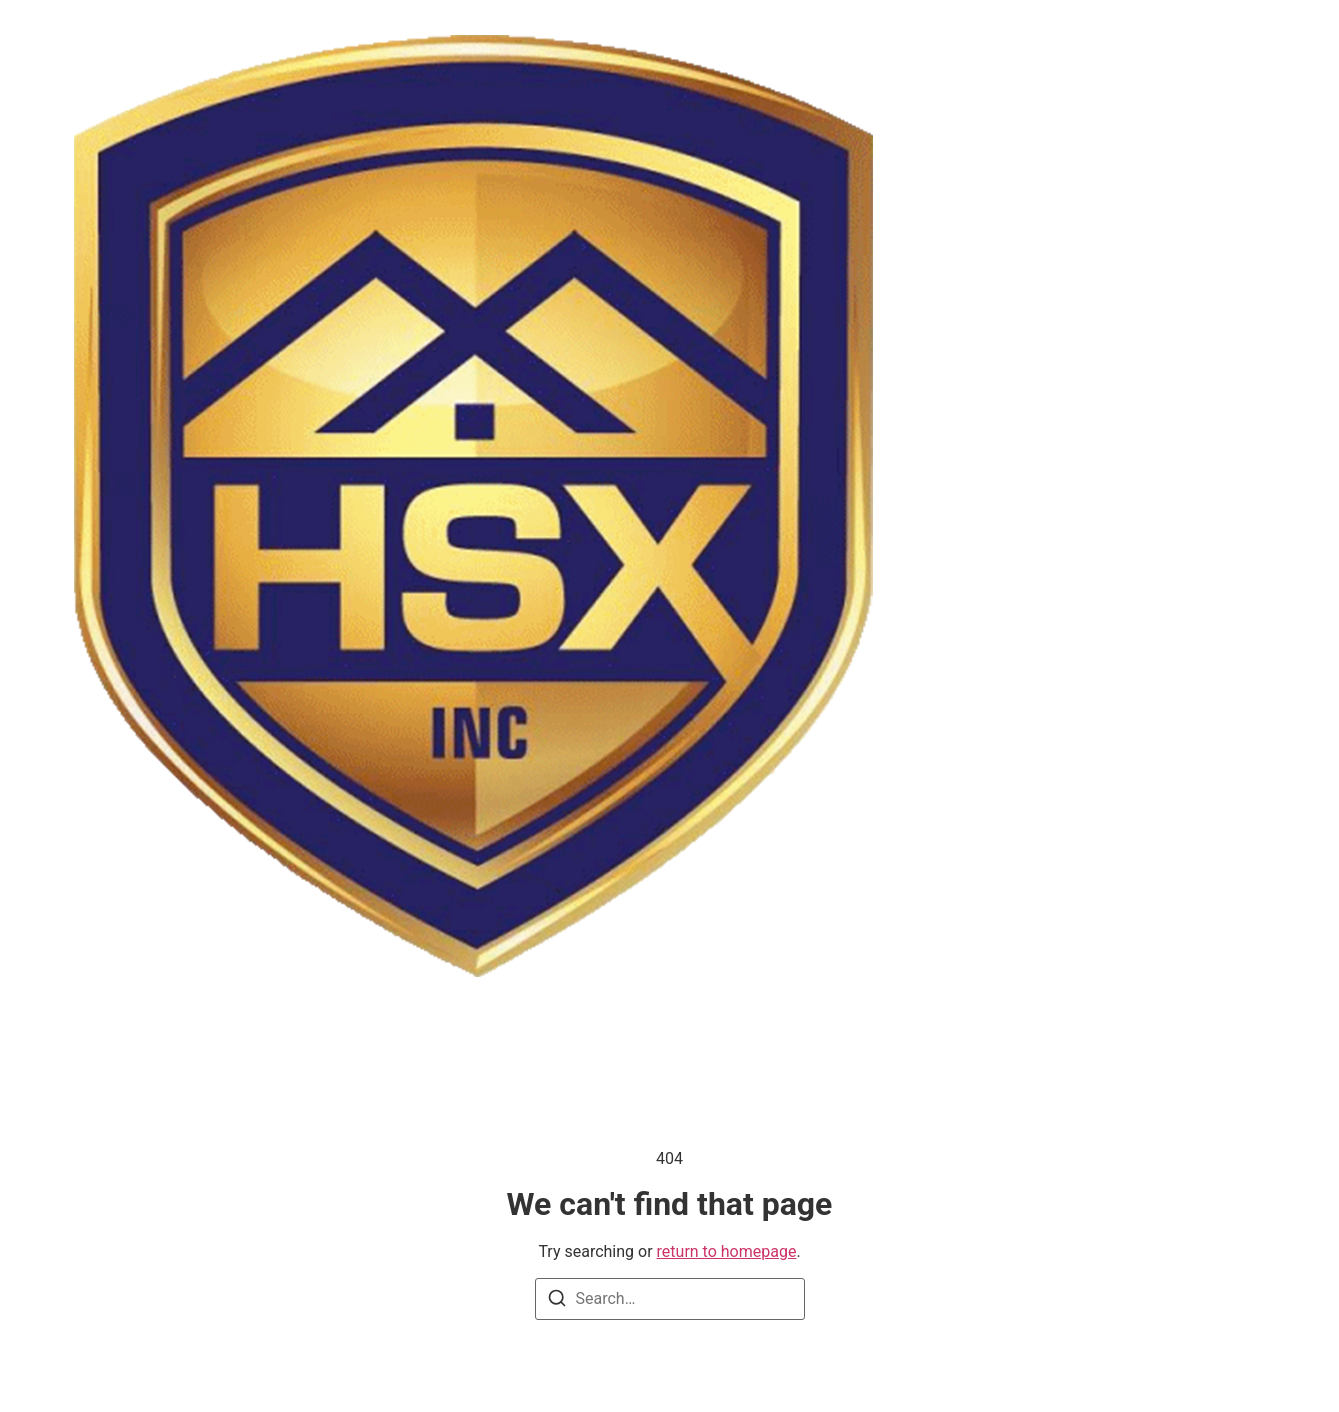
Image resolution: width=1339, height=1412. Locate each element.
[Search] (557, 1301)
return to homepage (727, 1251)
